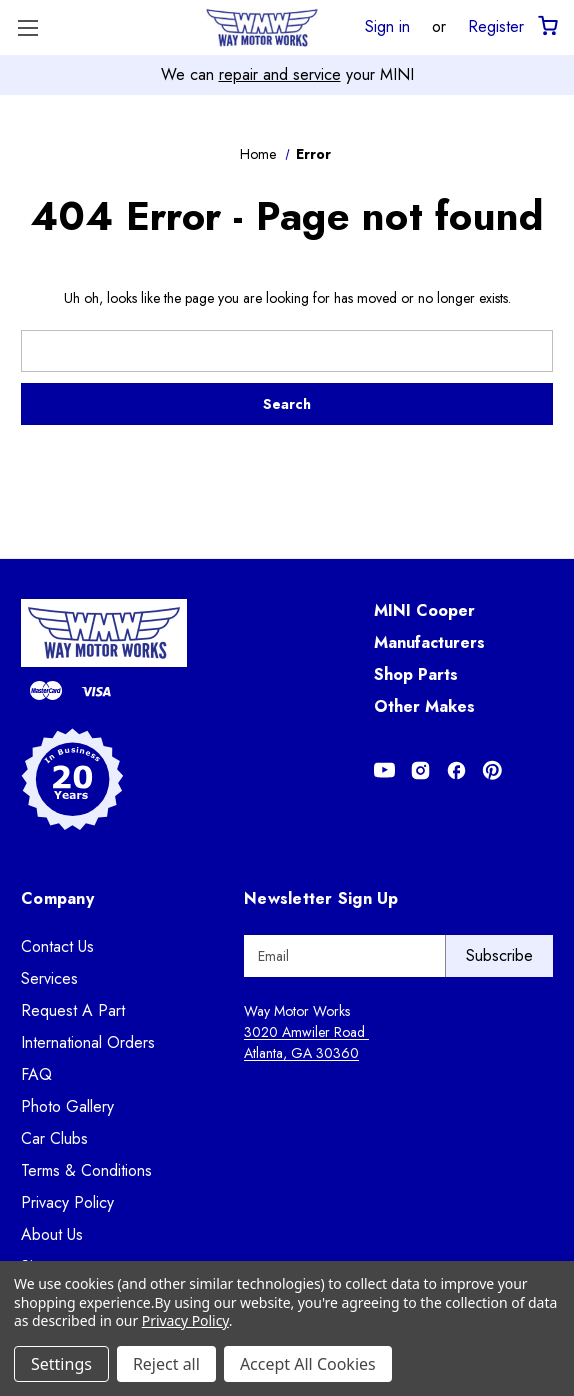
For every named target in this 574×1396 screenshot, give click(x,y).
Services (49, 978)
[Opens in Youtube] (384, 770)
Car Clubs (54, 1138)
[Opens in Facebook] (456, 770)
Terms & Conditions (86, 1170)
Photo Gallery (67, 1106)
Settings (61, 1364)
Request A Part (73, 1010)
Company (57, 898)
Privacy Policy (67, 1202)
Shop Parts (416, 674)
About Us (52, 1234)
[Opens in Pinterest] (492, 770)
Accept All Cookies (308, 1364)
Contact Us (57, 946)
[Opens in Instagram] (420, 770)
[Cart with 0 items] (546, 26)
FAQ (36, 1074)
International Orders (88, 1042)
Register (496, 26)
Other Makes (424, 706)
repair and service (280, 74)
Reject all (166, 1364)
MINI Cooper (424, 610)
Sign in (387, 26)
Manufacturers (429, 642)
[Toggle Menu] (27, 27)
